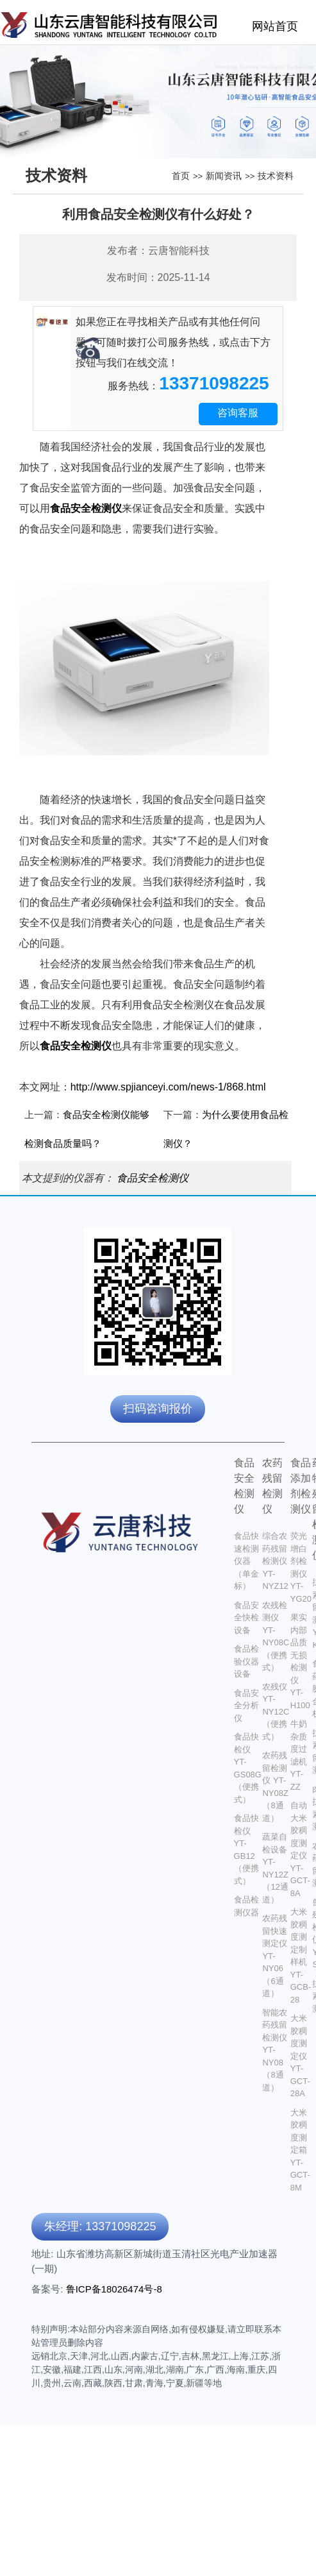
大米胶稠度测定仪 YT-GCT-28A (300, 2055)
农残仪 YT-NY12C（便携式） (275, 1711)
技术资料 (276, 176)
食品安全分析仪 (246, 1705)
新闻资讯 (224, 176)
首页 (181, 176)
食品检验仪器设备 (246, 1661)
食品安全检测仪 (152, 1178)
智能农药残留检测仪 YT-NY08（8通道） (274, 2050)
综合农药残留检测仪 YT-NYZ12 (275, 1561)
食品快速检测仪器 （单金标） (246, 1561)
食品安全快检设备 (246, 1617)
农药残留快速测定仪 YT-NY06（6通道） (274, 1955)
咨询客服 (237, 412)
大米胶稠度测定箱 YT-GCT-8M (300, 2150)
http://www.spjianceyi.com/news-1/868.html (168, 1086)
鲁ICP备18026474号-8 (114, 2289)
